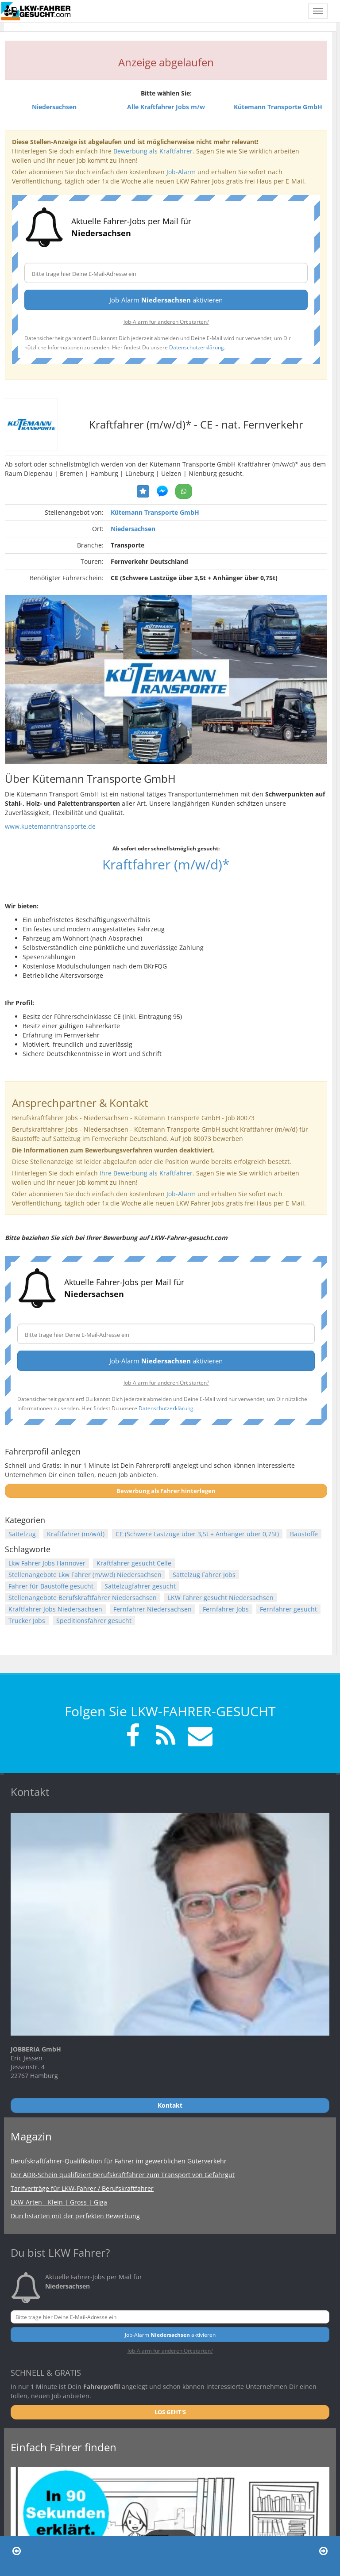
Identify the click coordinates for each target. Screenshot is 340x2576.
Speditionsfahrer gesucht (93, 1620)
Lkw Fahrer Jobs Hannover (46, 1563)
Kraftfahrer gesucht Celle (134, 1563)
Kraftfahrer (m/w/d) (75, 1534)
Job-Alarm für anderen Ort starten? (166, 321)
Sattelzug (22, 1534)
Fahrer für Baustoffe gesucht (50, 1586)
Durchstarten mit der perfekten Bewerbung (75, 2216)
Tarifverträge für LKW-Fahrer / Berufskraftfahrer (82, 2188)
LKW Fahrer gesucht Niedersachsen (221, 1597)
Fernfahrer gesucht (288, 1609)
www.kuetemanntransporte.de (50, 826)
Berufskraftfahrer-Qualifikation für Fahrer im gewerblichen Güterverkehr (119, 2161)
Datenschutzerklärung (196, 347)
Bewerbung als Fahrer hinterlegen (166, 1491)
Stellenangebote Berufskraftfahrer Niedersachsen (82, 1597)
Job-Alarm (181, 172)
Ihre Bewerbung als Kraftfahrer (146, 1173)
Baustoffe (304, 1534)
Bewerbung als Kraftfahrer (153, 151)
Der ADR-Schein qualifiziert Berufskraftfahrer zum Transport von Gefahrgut (123, 2174)
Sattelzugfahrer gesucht (140, 1586)
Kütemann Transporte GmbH (155, 512)
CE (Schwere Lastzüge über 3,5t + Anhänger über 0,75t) (197, 1534)
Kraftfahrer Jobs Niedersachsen (55, 1609)
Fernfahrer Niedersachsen (152, 1609)
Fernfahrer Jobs (226, 1609)
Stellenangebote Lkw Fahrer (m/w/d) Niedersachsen (85, 1574)
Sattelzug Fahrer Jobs (204, 1574)
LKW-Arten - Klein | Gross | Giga (59, 2202)
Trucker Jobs (26, 1620)
